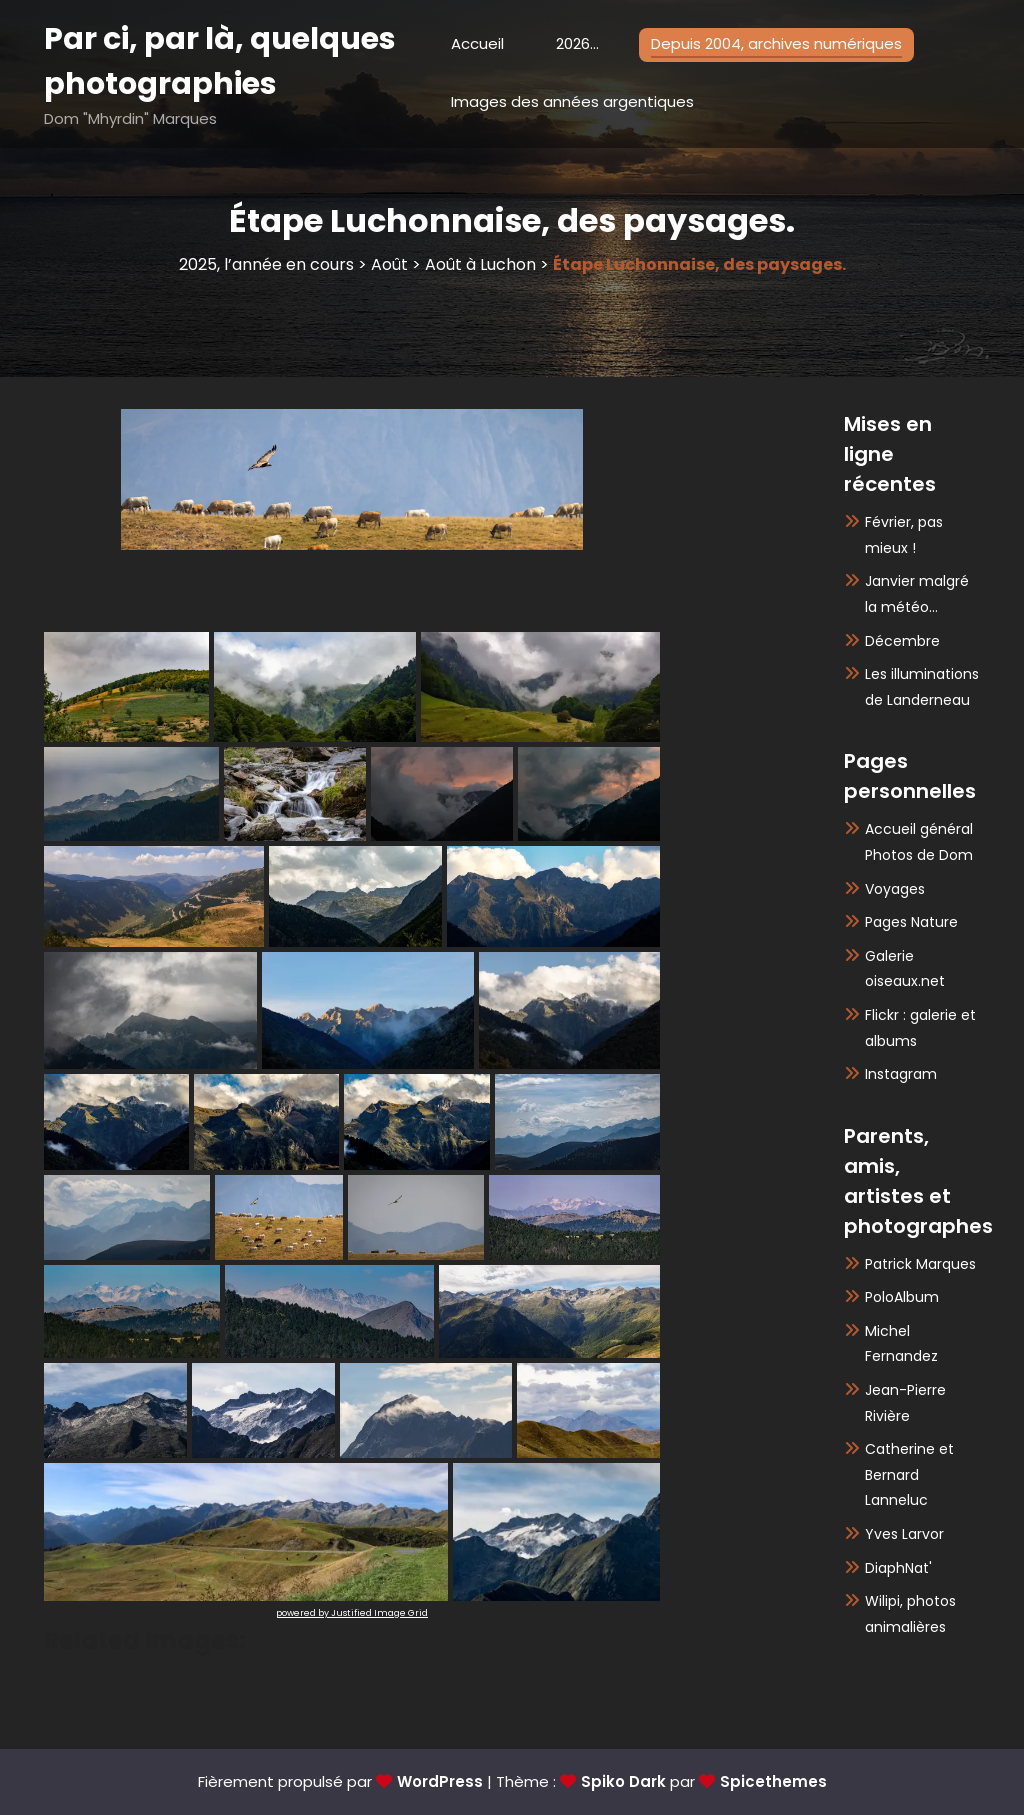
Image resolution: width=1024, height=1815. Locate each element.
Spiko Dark (623, 1781)
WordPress (440, 1781)
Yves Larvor (904, 1534)
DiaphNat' (898, 1568)
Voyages (895, 889)
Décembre (902, 641)
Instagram (901, 1074)
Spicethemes (773, 1781)
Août (389, 264)
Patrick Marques (920, 1264)
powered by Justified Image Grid (352, 1613)
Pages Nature (911, 922)
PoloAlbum (902, 1297)
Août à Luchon (480, 264)
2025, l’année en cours (266, 264)
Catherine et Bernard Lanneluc (909, 1474)
